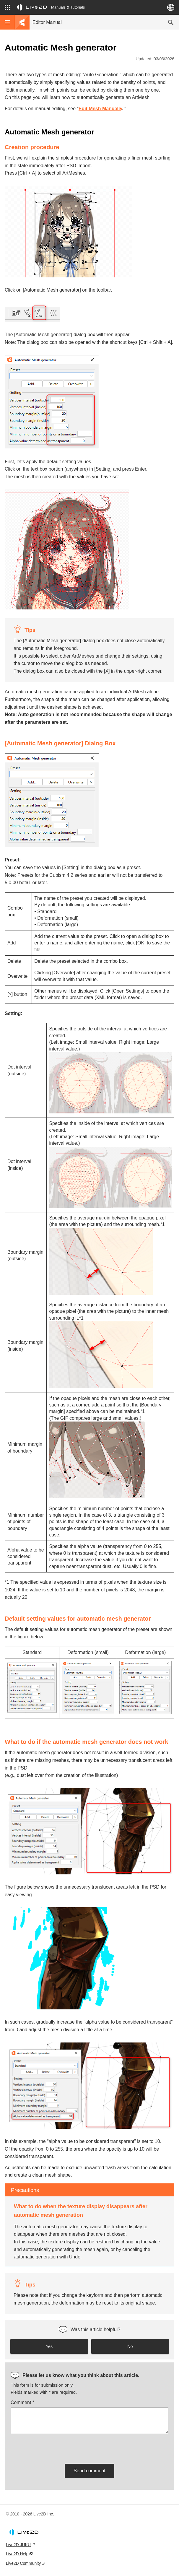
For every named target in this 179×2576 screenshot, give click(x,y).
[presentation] (55, 2447)
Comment (22, 2402)
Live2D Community (23, 2563)
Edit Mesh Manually (100, 108)
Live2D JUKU (18, 2544)
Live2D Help (17, 2553)
